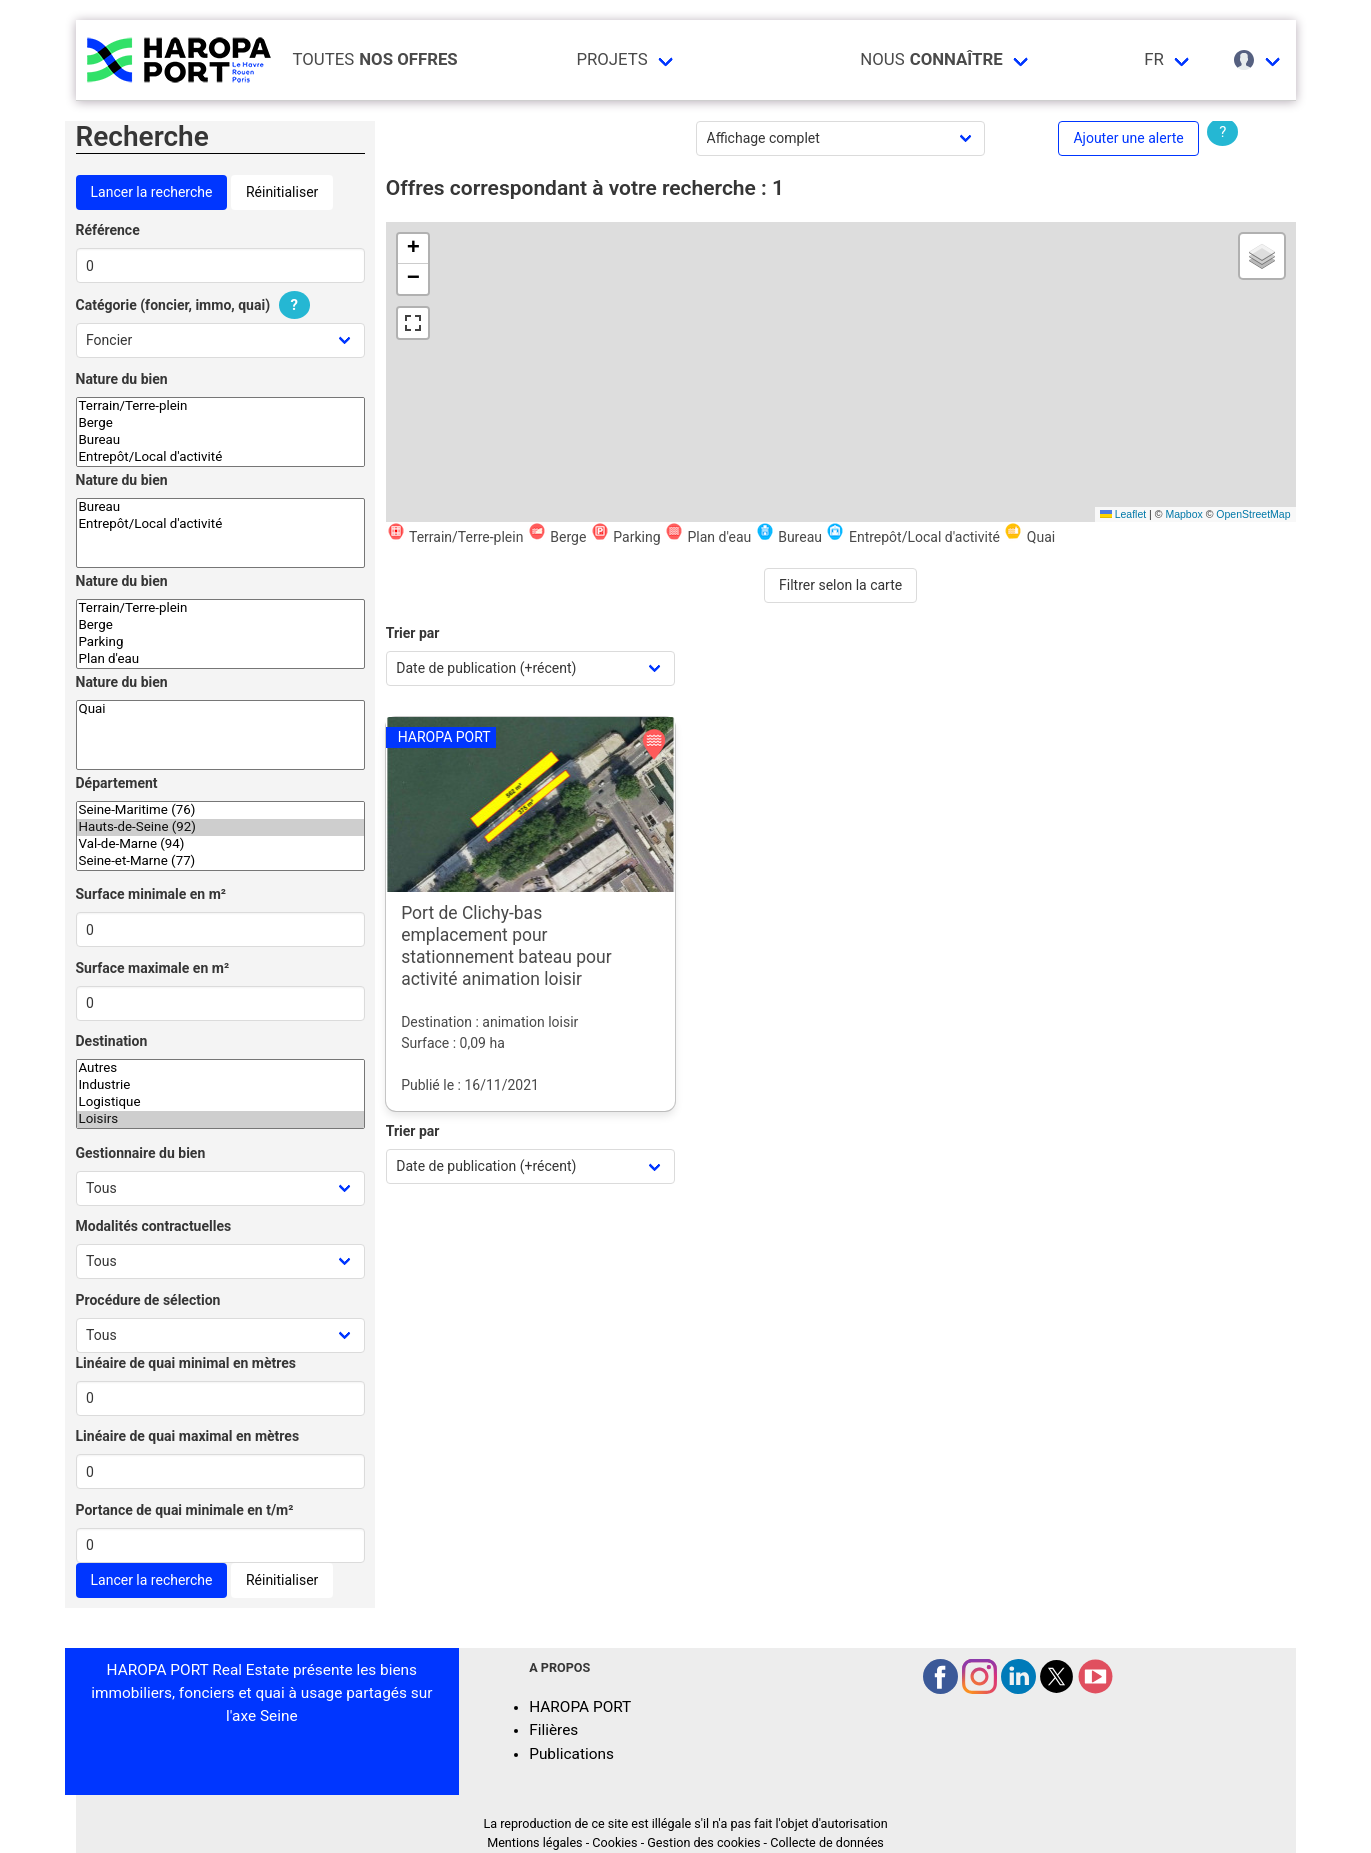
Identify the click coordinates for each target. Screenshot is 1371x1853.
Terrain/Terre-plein (220, 406)
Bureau (220, 440)
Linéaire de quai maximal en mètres (188, 1436)
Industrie (220, 1085)
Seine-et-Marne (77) (220, 861)
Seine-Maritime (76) (220, 810)
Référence (108, 230)
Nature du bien (122, 379)
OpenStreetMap (1253, 514)
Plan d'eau (220, 659)
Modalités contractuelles (154, 1226)
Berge (220, 423)
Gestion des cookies (703, 1842)
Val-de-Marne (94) (220, 844)
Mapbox (1183, 514)
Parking (220, 642)
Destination (112, 1041)
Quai (220, 709)
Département (117, 783)
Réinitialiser (282, 192)
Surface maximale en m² (153, 968)
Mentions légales (534, 1842)
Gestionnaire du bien (141, 1153)
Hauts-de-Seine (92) (220, 827)
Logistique (220, 1102)
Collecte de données (827, 1842)
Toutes (375, 59)
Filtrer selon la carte (840, 585)
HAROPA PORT (580, 1707)
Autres (220, 1068)
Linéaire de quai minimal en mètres (186, 1363)
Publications (571, 1754)
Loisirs (220, 1119)
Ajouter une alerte (1128, 138)
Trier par (413, 633)
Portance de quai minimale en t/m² (185, 1510)
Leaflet (1123, 514)
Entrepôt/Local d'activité (220, 457)
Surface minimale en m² (151, 894)
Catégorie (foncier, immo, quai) (196, 305)
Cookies (614, 1842)
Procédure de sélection (148, 1300)
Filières (553, 1730)
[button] (413, 249)
